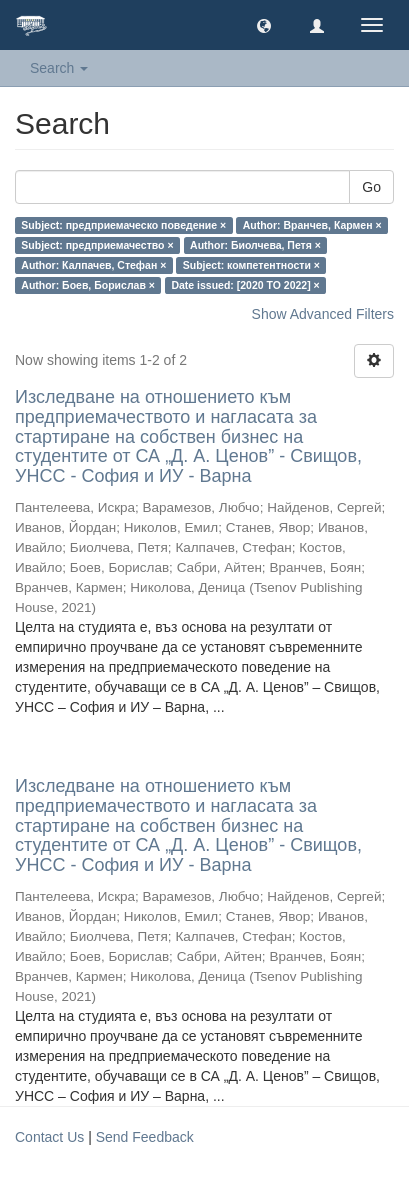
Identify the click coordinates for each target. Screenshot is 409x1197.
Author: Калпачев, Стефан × (93, 265)
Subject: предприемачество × (97, 245)
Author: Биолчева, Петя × (255, 245)
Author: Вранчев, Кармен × (312, 225)
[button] (264, 25)
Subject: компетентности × (251, 265)
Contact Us (49, 1137)
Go (371, 187)
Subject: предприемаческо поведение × (123, 225)
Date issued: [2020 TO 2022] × (245, 285)
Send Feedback (145, 1137)
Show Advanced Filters (323, 314)
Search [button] (59, 68)
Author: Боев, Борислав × (88, 285)
